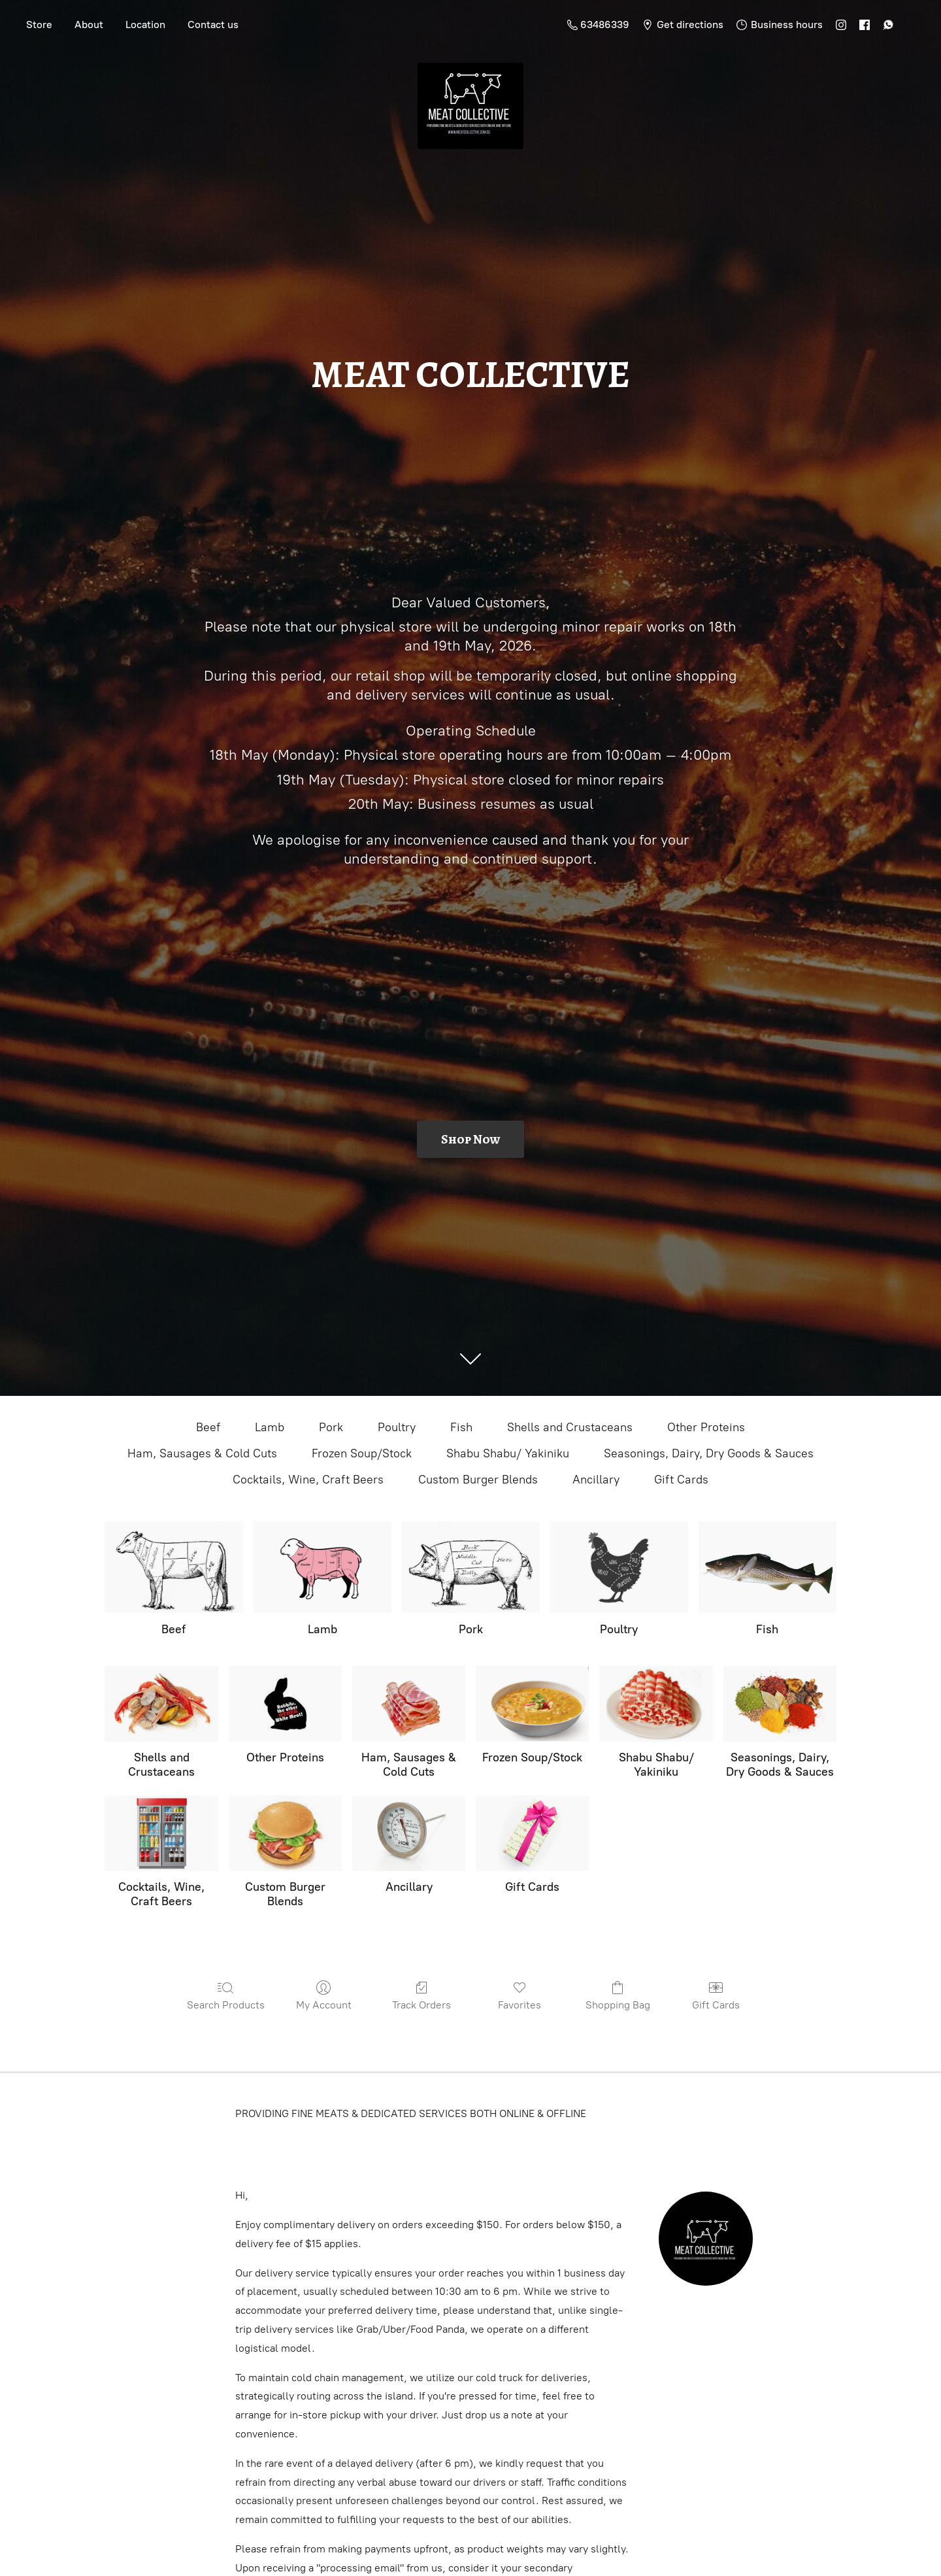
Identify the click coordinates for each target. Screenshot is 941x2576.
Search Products (226, 1995)
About (88, 24)
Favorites (519, 1995)
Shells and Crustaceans (570, 1427)
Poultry (397, 1427)
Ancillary (595, 1479)
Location (145, 24)
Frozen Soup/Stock (362, 1453)
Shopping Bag (618, 1995)
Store (39, 24)
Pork (331, 1427)
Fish (461, 1427)
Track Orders (421, 1995)
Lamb (269, 1427)
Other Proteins (706, 1427)
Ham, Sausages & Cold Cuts (202, 1453)
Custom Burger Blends (478, 1479)
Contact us (213, 24)
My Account (324, 1995)
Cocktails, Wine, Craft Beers (308, 1479)
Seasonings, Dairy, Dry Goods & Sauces (709, 1453)
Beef (208, 1427)
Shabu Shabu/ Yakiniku (507, 1453)
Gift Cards (681, 1479)
